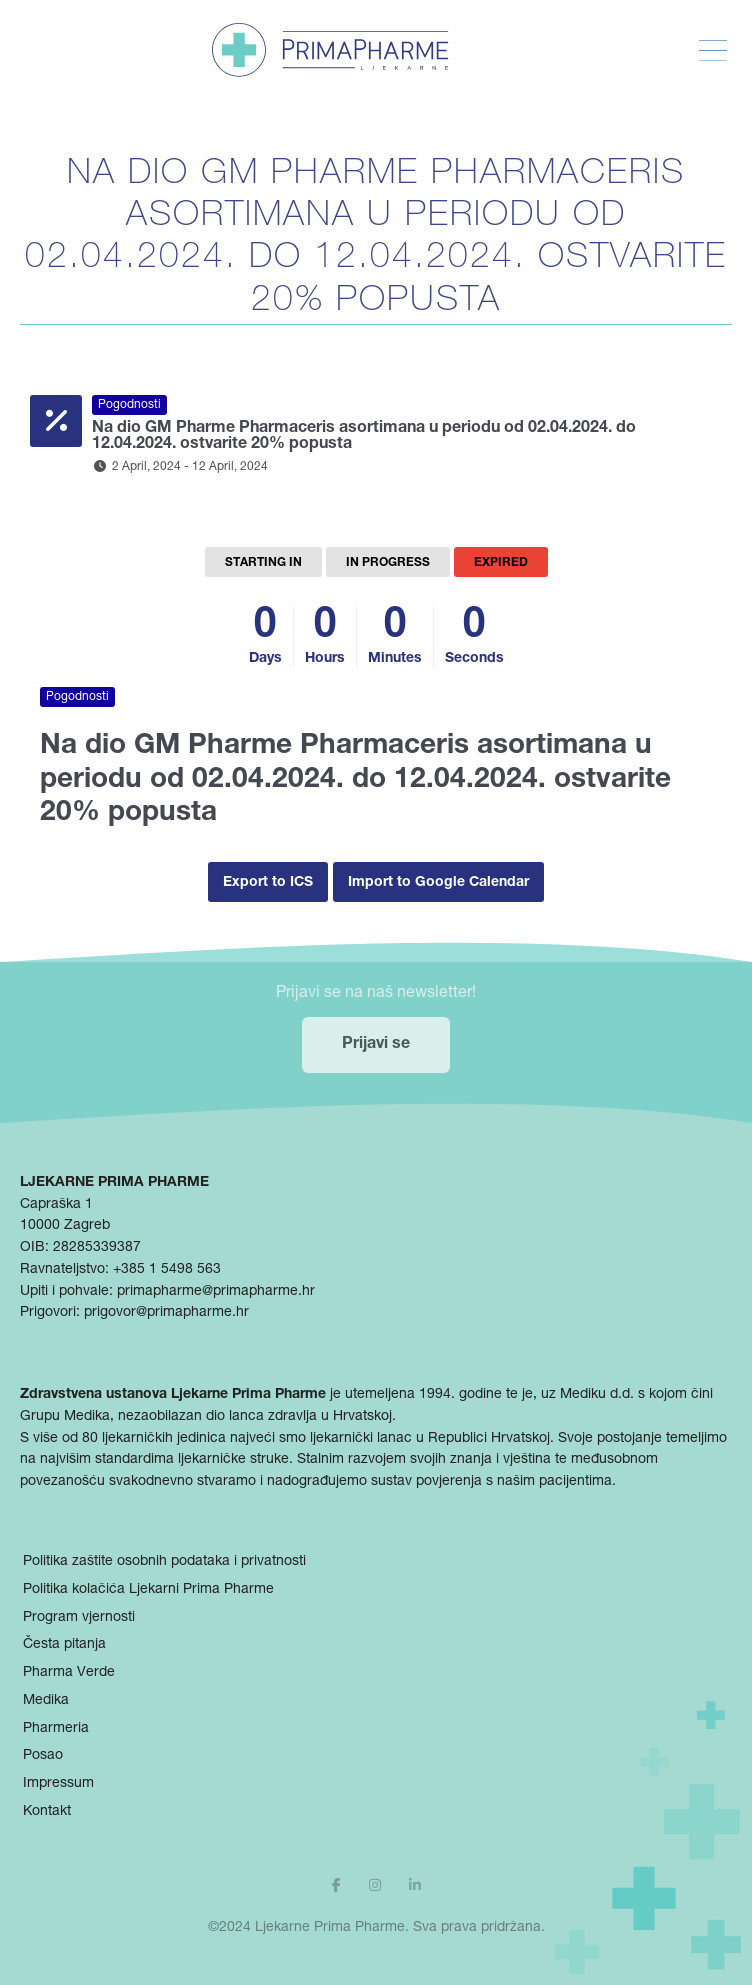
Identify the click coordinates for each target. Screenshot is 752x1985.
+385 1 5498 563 (167, 1270)
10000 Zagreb (65, 1226)
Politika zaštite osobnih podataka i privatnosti (164, 1562)
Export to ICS (268, 883)
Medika (46, 1701)
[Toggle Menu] (713, 51)
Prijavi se (376, 1045)
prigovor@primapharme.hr (166, 1313)
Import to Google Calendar (438, 883)
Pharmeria (56, 1729)
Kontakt (47, 1812)
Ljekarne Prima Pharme (330, 1928)
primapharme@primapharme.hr (216, 1292)
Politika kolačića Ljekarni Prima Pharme (148, 1590)
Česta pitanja (64, 1645)
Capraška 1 (56, 1205)
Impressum (58, 1784)
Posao (43, 1756)
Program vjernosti (79, 1618)
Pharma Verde (69, 1673)
